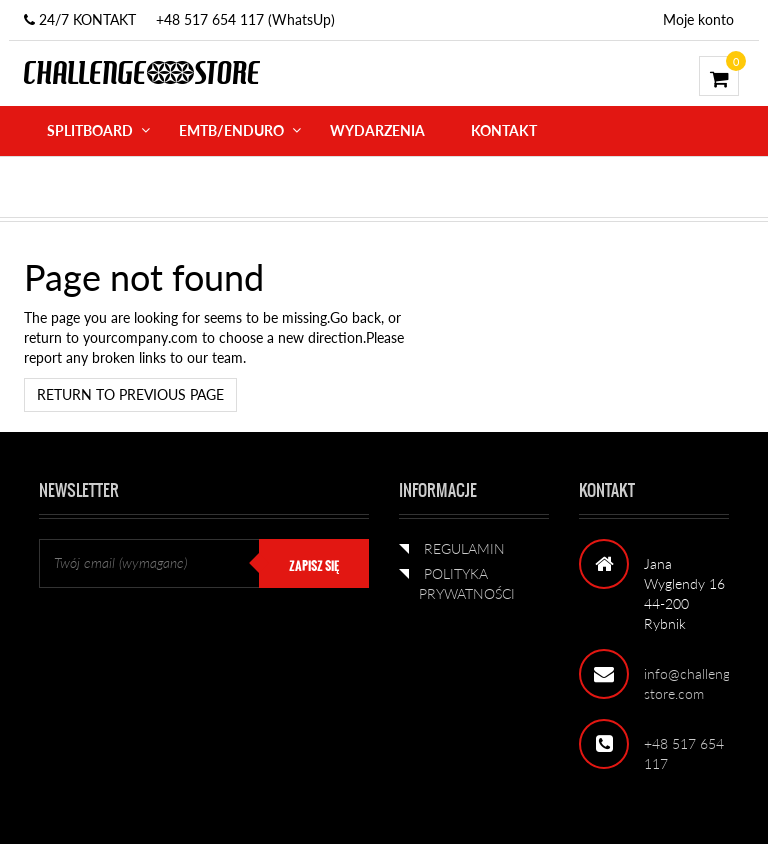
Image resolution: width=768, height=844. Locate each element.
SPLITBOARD (90, 130)
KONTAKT (504, 130)
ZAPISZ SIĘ (314, 566)
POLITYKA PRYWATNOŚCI (467, 583)
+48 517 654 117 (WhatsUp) (245, 19)
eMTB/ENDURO (231, 130)
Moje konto (698, 19)
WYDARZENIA (377, 130)
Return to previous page (130, 394)
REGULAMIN (464, 548)
